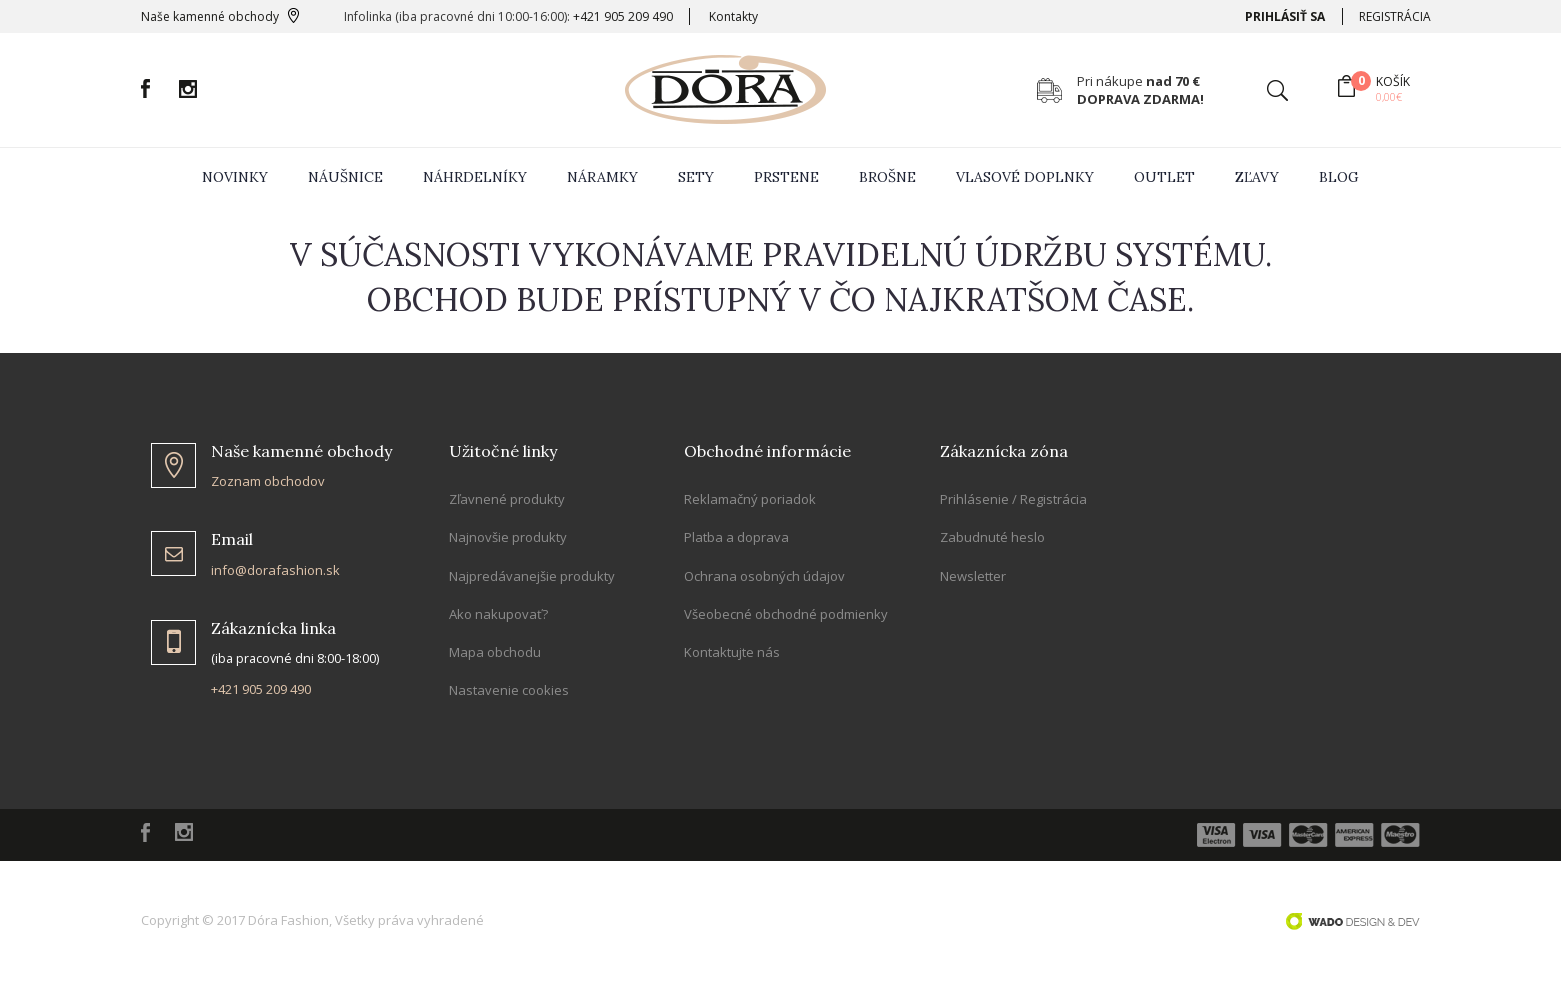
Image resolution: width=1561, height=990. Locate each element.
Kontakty (733, 16)
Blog (1339, 177)
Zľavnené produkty (507, 499)
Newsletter (973, 576)
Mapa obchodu (495, 652)
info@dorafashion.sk (275, 570)
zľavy (1257, 177)
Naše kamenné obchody (210, 16)
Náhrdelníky (475, 177)
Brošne (887, 177)
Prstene (786, 177)
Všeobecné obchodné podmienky (786, 614)
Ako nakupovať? (498, 614)
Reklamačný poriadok (750, 499)
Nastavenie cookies (509, 690)
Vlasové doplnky (1025, 177)
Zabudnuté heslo (992, 537)
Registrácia (1395, 16)
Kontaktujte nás (732, 652)
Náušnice (345, 177)
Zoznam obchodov (268, 481)
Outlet (1164, 177)
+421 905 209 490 (623, 16)
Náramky (602, 177)
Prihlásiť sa (1285, 16)
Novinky (235, 177)
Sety (696, 177)
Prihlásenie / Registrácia (1013, 499)
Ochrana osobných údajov (764, 576)
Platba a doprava (736, 537)
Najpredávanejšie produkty (532, 576)
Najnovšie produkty (508, 537)
